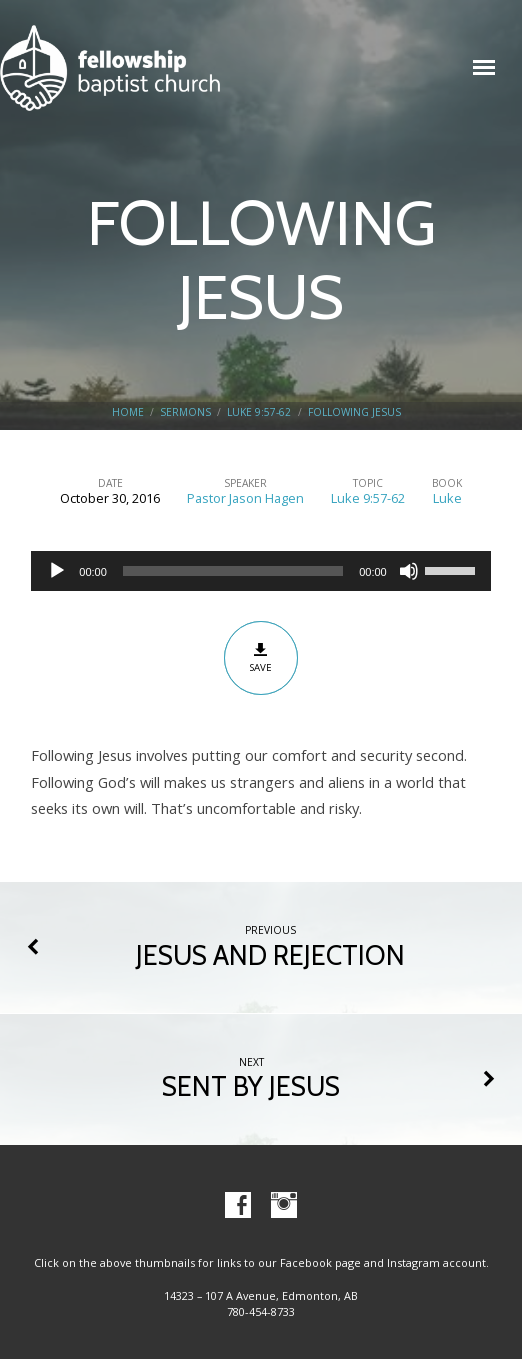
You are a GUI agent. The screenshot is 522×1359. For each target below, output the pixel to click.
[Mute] (409, 571)
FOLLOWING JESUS (354, 412)
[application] (260, 571)
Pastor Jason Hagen (245, 498)
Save (260, 657)
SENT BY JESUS (251, 1086)
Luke (447, 498)
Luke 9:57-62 (259, 412)
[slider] (233, 571)
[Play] (57, 571)
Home (128, 412)
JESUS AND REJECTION (270, 955)
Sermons (185, 412)
